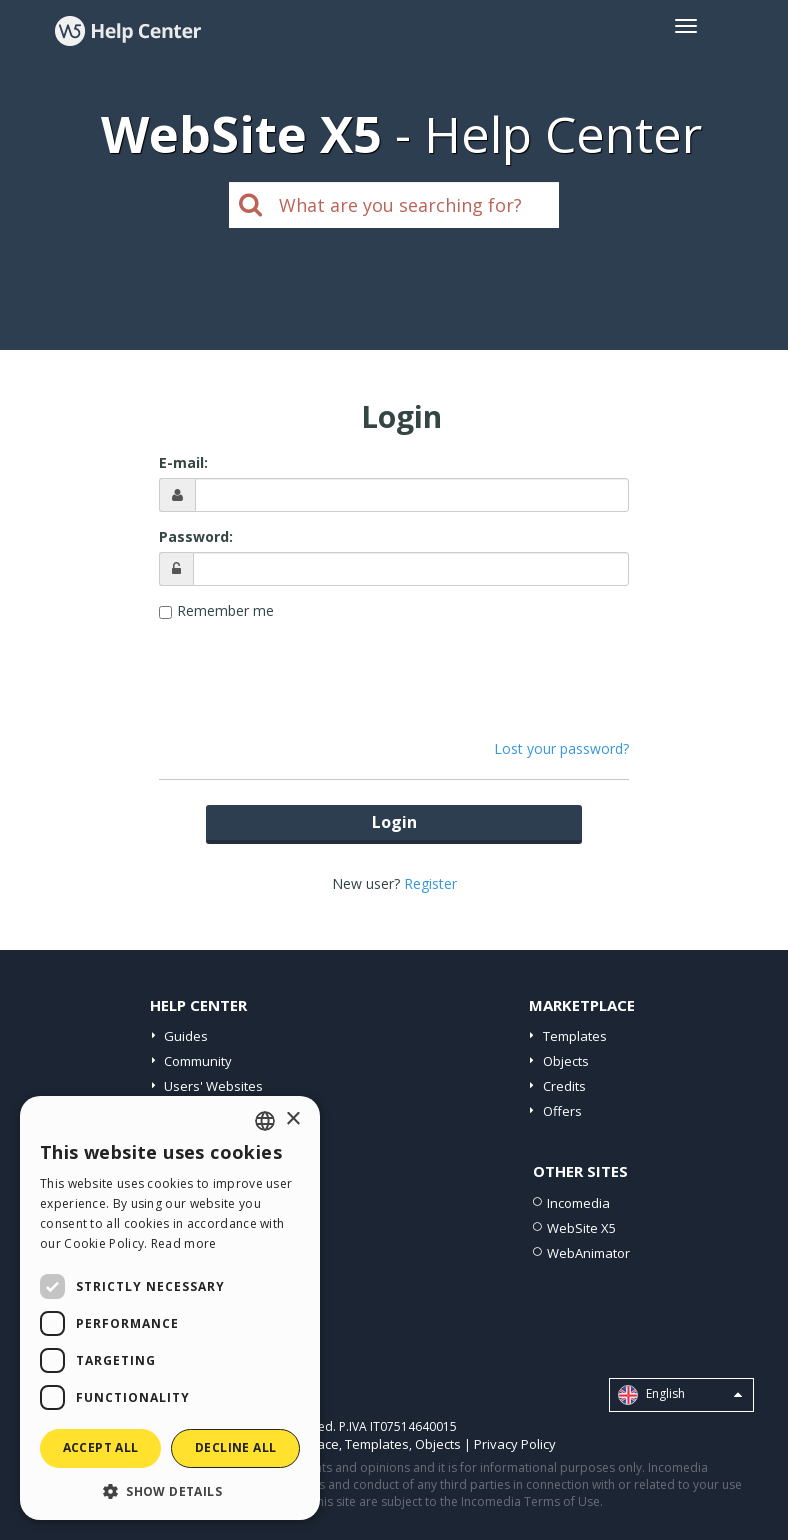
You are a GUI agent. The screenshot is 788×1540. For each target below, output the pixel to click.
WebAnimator (588, 1253)
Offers (562, 1111)
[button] (170, 1490)
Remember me (225, 610)
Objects (566, 1061)
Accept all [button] (101, 1447)
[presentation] (394, 670)
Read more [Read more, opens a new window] (184, 1243)
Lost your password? (561, 748)
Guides (186, 1036)
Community (198, 1061)
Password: (196, 536)
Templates (575, 1036)
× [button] (292, 1119)
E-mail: (183, 462)
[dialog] (170, 1308)
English (680, 1395)
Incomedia (578, 1203)
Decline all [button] (235, 1447)
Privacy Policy (515, 1444)
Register (430, 883)
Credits (564, 1086)
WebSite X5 (581, 1228)
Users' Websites (213, 1086)
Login (394, 822)
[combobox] (265, 1121)
